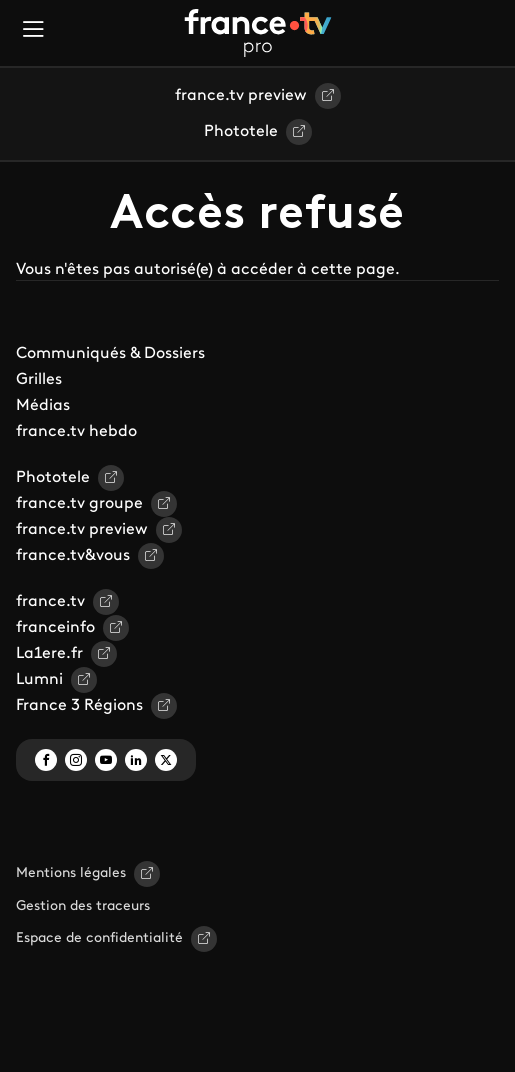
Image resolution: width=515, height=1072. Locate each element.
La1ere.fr (49, 654)
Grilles (39, 380)
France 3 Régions (79, 706)
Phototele (241, 132)
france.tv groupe (79, 504)
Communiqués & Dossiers (110, 354)
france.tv (50, 602)
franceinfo (55, 628)
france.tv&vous (73, 556)
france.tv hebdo (76, 432)
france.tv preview (241, 96)
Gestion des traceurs (83, 906)
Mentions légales (71, 873)
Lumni (39, 680)
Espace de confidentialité (99, 938)
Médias (43, 406)
